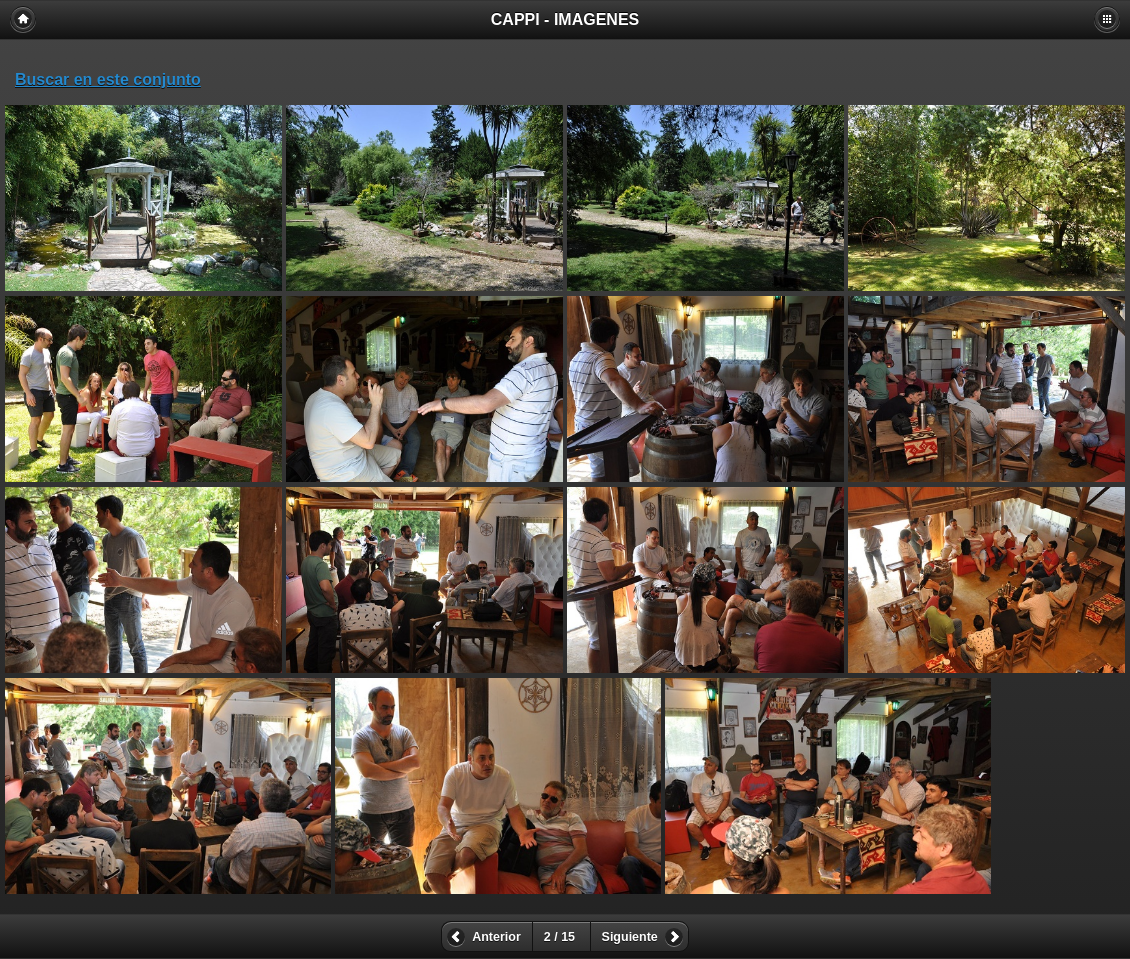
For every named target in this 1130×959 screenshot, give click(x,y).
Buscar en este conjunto (108, 79)
